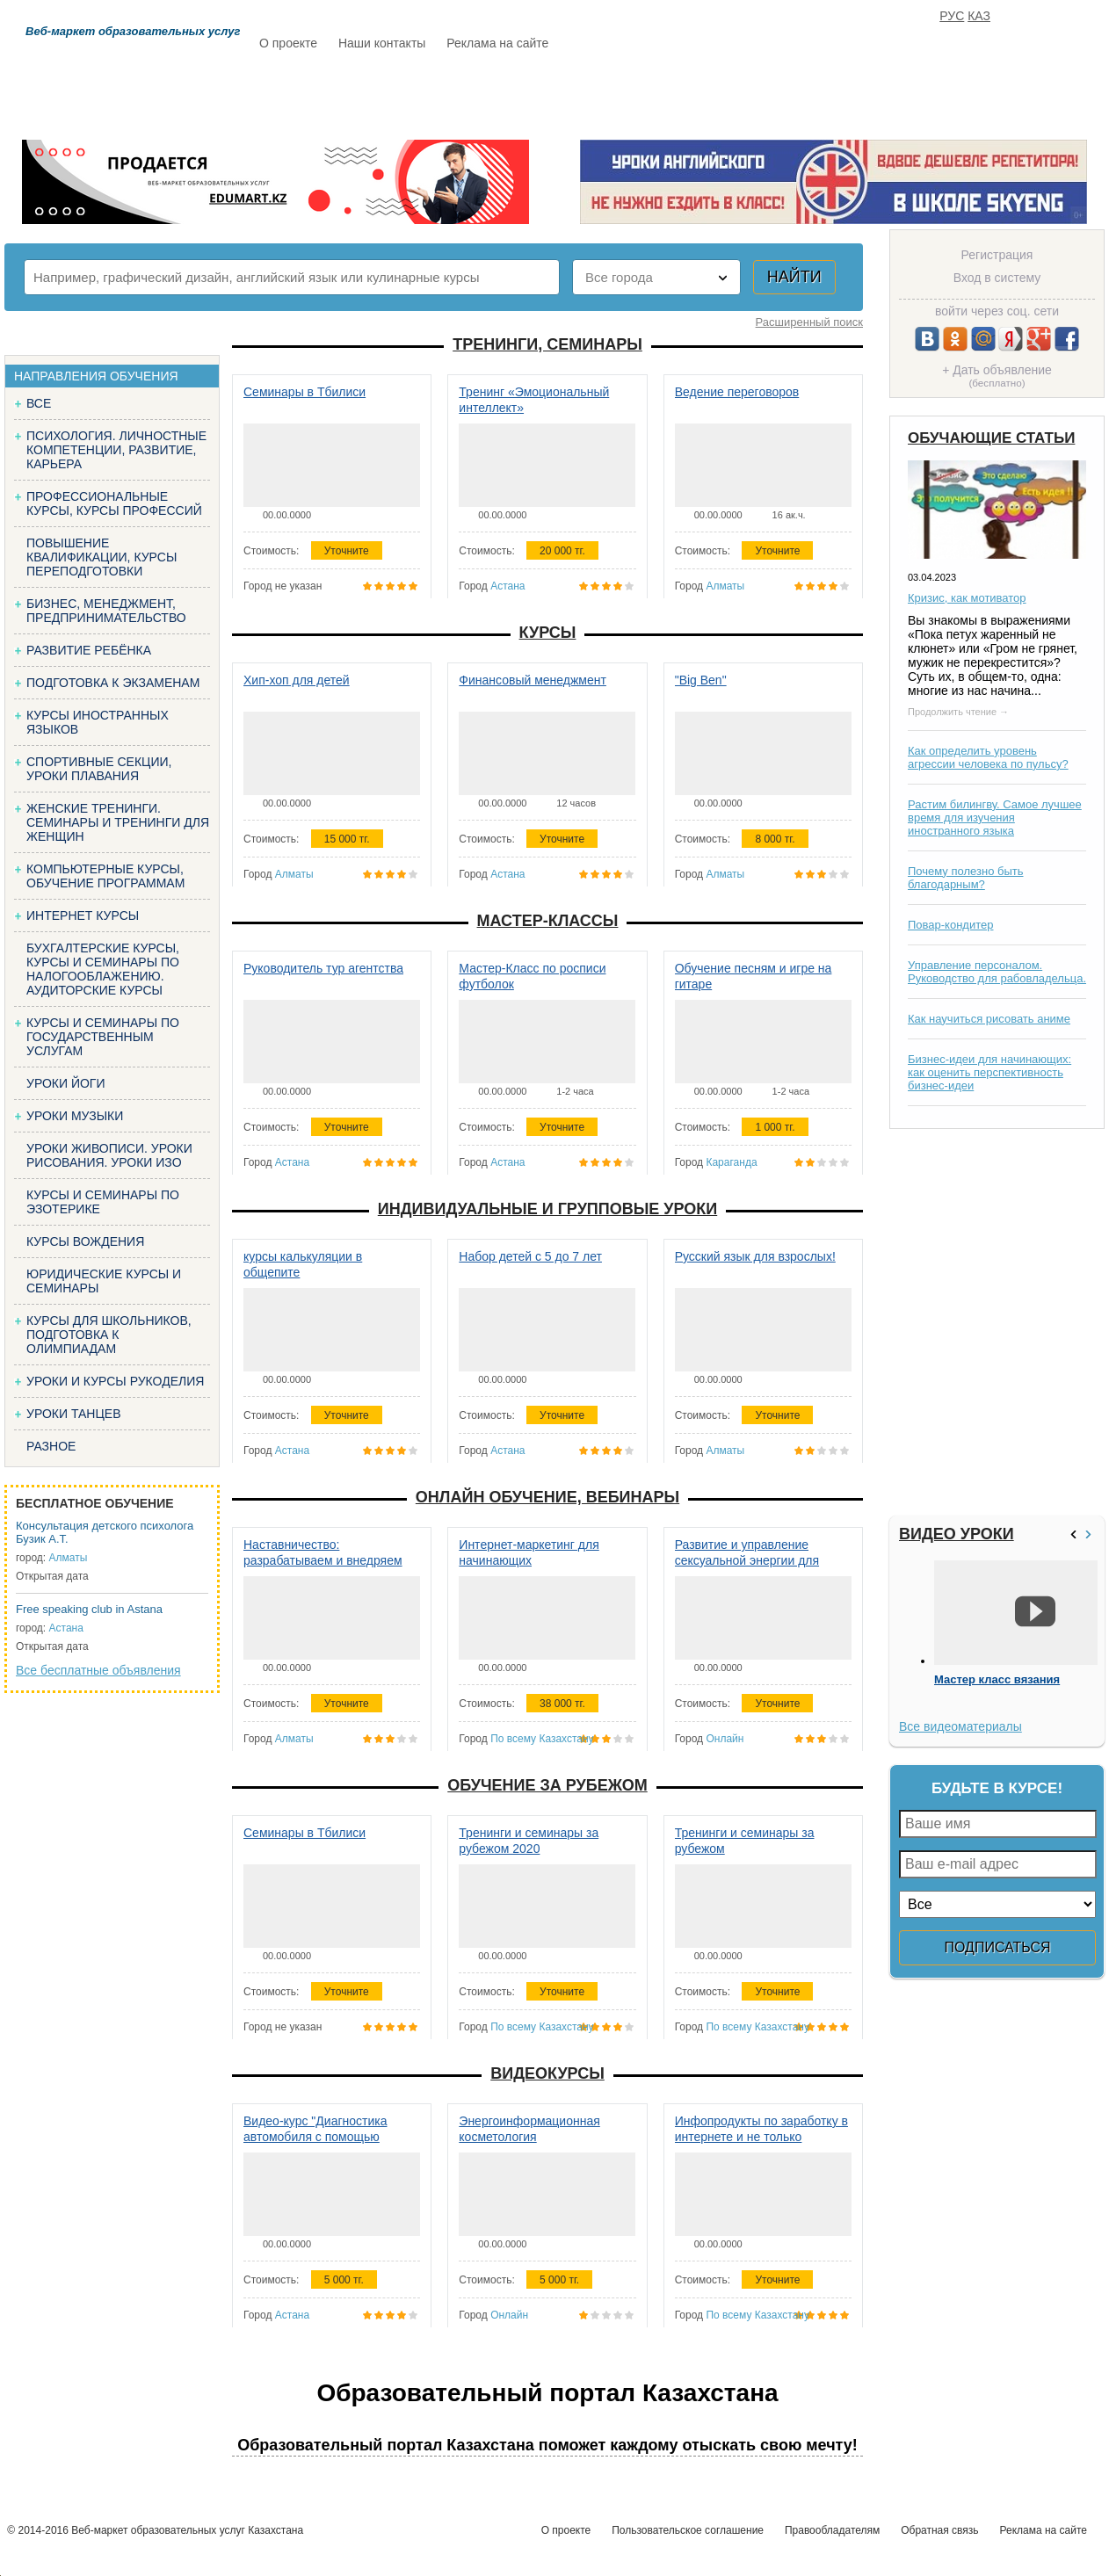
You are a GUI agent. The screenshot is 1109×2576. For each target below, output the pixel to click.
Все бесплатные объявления (98, 1670)
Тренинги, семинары (547, 344)
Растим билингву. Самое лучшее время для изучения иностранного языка (995, 817)
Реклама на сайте (497, 43)
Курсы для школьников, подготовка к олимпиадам (109, 1334)
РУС (951, 16)
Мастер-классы (548, 921)
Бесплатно (533, 94)
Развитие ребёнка (88, 650)
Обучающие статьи (991, 438)
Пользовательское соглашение (688, 2530)
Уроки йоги (65, 1083)
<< (1075, 1534)
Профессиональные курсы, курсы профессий (114, 503)
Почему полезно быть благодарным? (966, 878)
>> (1090, 1534)
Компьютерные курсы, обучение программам (105, 876)
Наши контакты (381, 43)
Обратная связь (939, 2530)
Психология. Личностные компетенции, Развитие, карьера (116, 450)
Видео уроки (956, 1534)
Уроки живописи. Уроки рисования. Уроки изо (109, 1155)
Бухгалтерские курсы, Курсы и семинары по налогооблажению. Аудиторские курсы (102, 969)
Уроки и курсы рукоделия (115, 1381)
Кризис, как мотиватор (967, 597)
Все (38, 403)
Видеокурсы (547, 2073)
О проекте (288, 43)
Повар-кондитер (950, 924)
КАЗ (979, 16)
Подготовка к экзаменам (112, 683)
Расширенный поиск (809, 322)
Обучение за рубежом (547, 1785)
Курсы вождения (85, 1241)
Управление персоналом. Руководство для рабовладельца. (997, 972)
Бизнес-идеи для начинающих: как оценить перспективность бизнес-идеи (989, 1072)
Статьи (632, 94)
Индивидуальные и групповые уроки (547, 1209)
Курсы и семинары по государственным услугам (102, 1037)
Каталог (429, 94)
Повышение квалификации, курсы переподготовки (101, 557)
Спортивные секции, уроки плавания (98, 769)
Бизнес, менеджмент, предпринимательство (106, 611)
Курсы (547, 632)
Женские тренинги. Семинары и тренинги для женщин (117, 822)
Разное (51, 1446)
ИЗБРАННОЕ (889, 94)
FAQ (800, 94)
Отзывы (722, 94)
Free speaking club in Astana (89, 1609)
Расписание (321, 94)
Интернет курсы (82, 915)
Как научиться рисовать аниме (989, 1018)
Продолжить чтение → (958, 711)
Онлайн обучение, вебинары (547, 1497)
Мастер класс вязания (997, 1680)
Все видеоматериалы (960, 1726)
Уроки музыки (74, 1116)
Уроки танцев (73, 1414)
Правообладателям (832, 2530)
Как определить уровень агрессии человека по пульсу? (988, 757)
